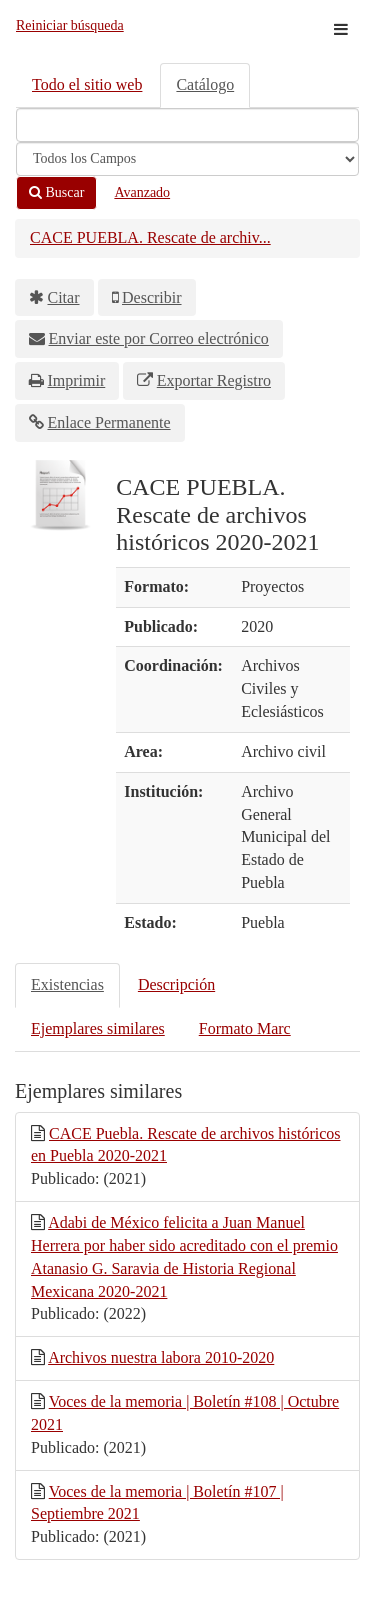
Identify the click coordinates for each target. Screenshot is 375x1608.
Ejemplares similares (98, 1028)
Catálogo (205, 84)
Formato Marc (245, 1028)
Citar (64, 297)
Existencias (67, 984)
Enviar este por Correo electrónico (159, 338)
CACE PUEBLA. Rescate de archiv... (150, 237)
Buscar (56, 192)
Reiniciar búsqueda (70, 25)
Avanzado (142, 192)
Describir (152, 297)
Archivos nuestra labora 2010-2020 (161, 1357)
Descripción (176, 984)
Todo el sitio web (87, 84)
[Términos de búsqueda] (187, 125)
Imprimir (77, 380)
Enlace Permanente (109, 422)
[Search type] (187, 159)
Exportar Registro (214, 380)
